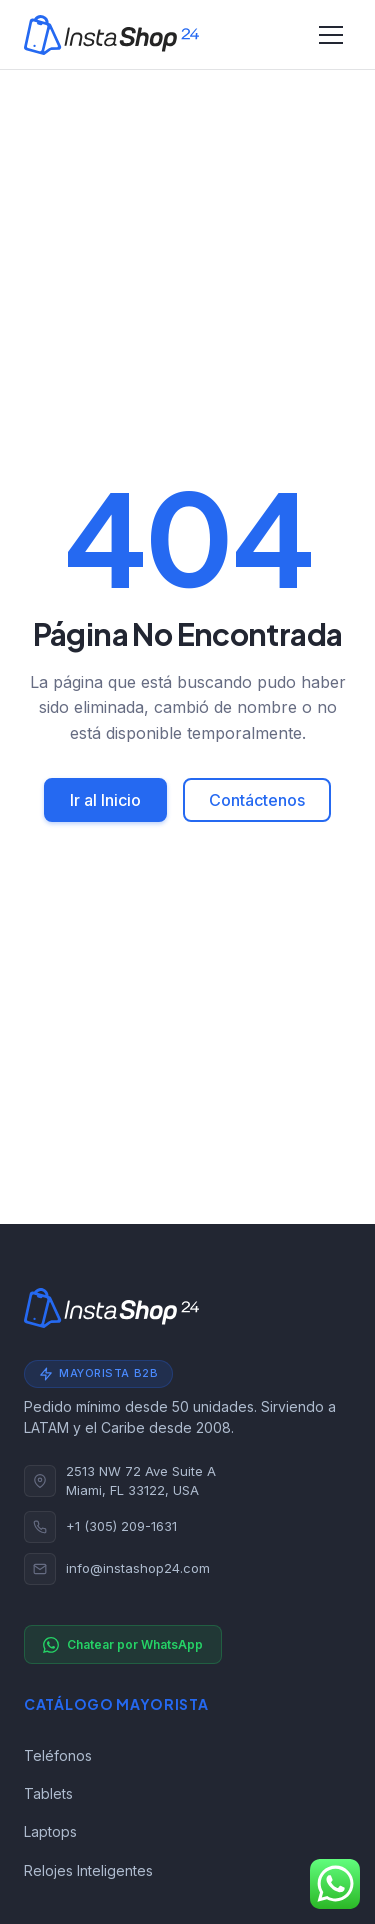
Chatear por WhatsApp (123, 1645)
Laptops (50, 1831)
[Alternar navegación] (331, 35)
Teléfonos (58, 1755)
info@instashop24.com (138, 1568)
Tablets (48, 1793)
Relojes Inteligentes (88, 1870)
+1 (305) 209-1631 (121, 1526)
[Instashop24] (111, 35)
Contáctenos (257, 800)
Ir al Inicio (105, 800)
